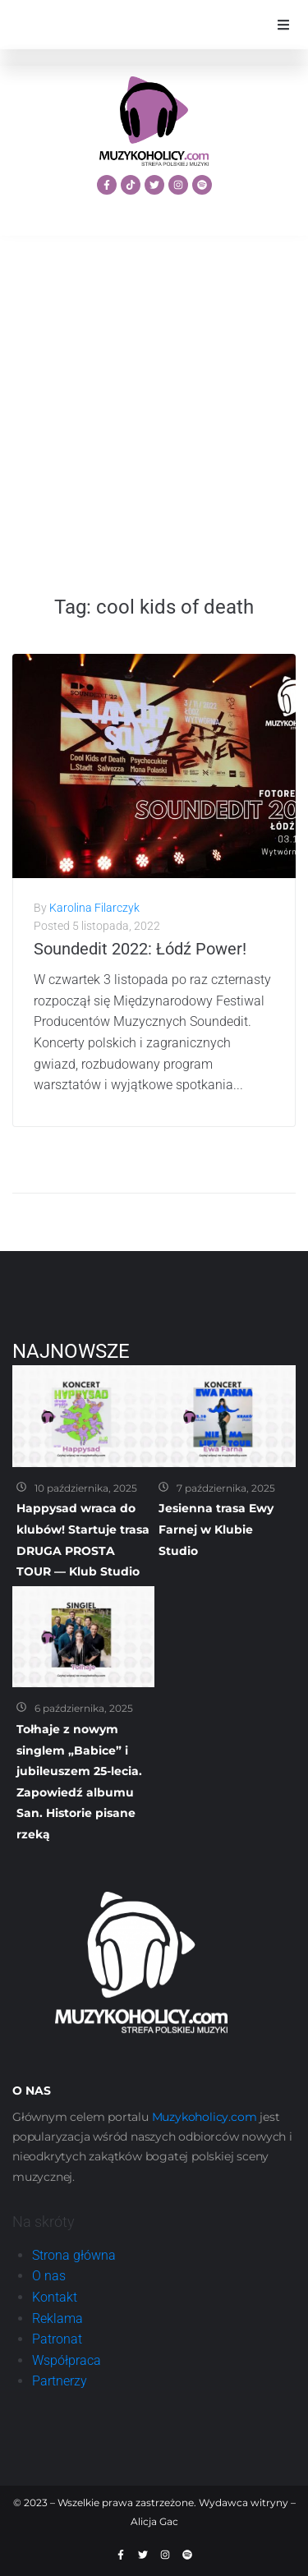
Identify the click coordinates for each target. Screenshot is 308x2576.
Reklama (57, 2318)
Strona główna (74, 2255)
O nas (49, 2276)
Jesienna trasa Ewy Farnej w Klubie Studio (216, 1529)
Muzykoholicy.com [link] (204, 2116)
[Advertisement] (154, 415)
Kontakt (54, 2297)
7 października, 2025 (226, 1488)
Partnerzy (59, 2381)
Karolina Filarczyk (94, 907)
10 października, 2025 (85, 1488)
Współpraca (66, 2360)
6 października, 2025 (83, 1708)
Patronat (57, 2339)
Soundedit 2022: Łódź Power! (140, 949)
